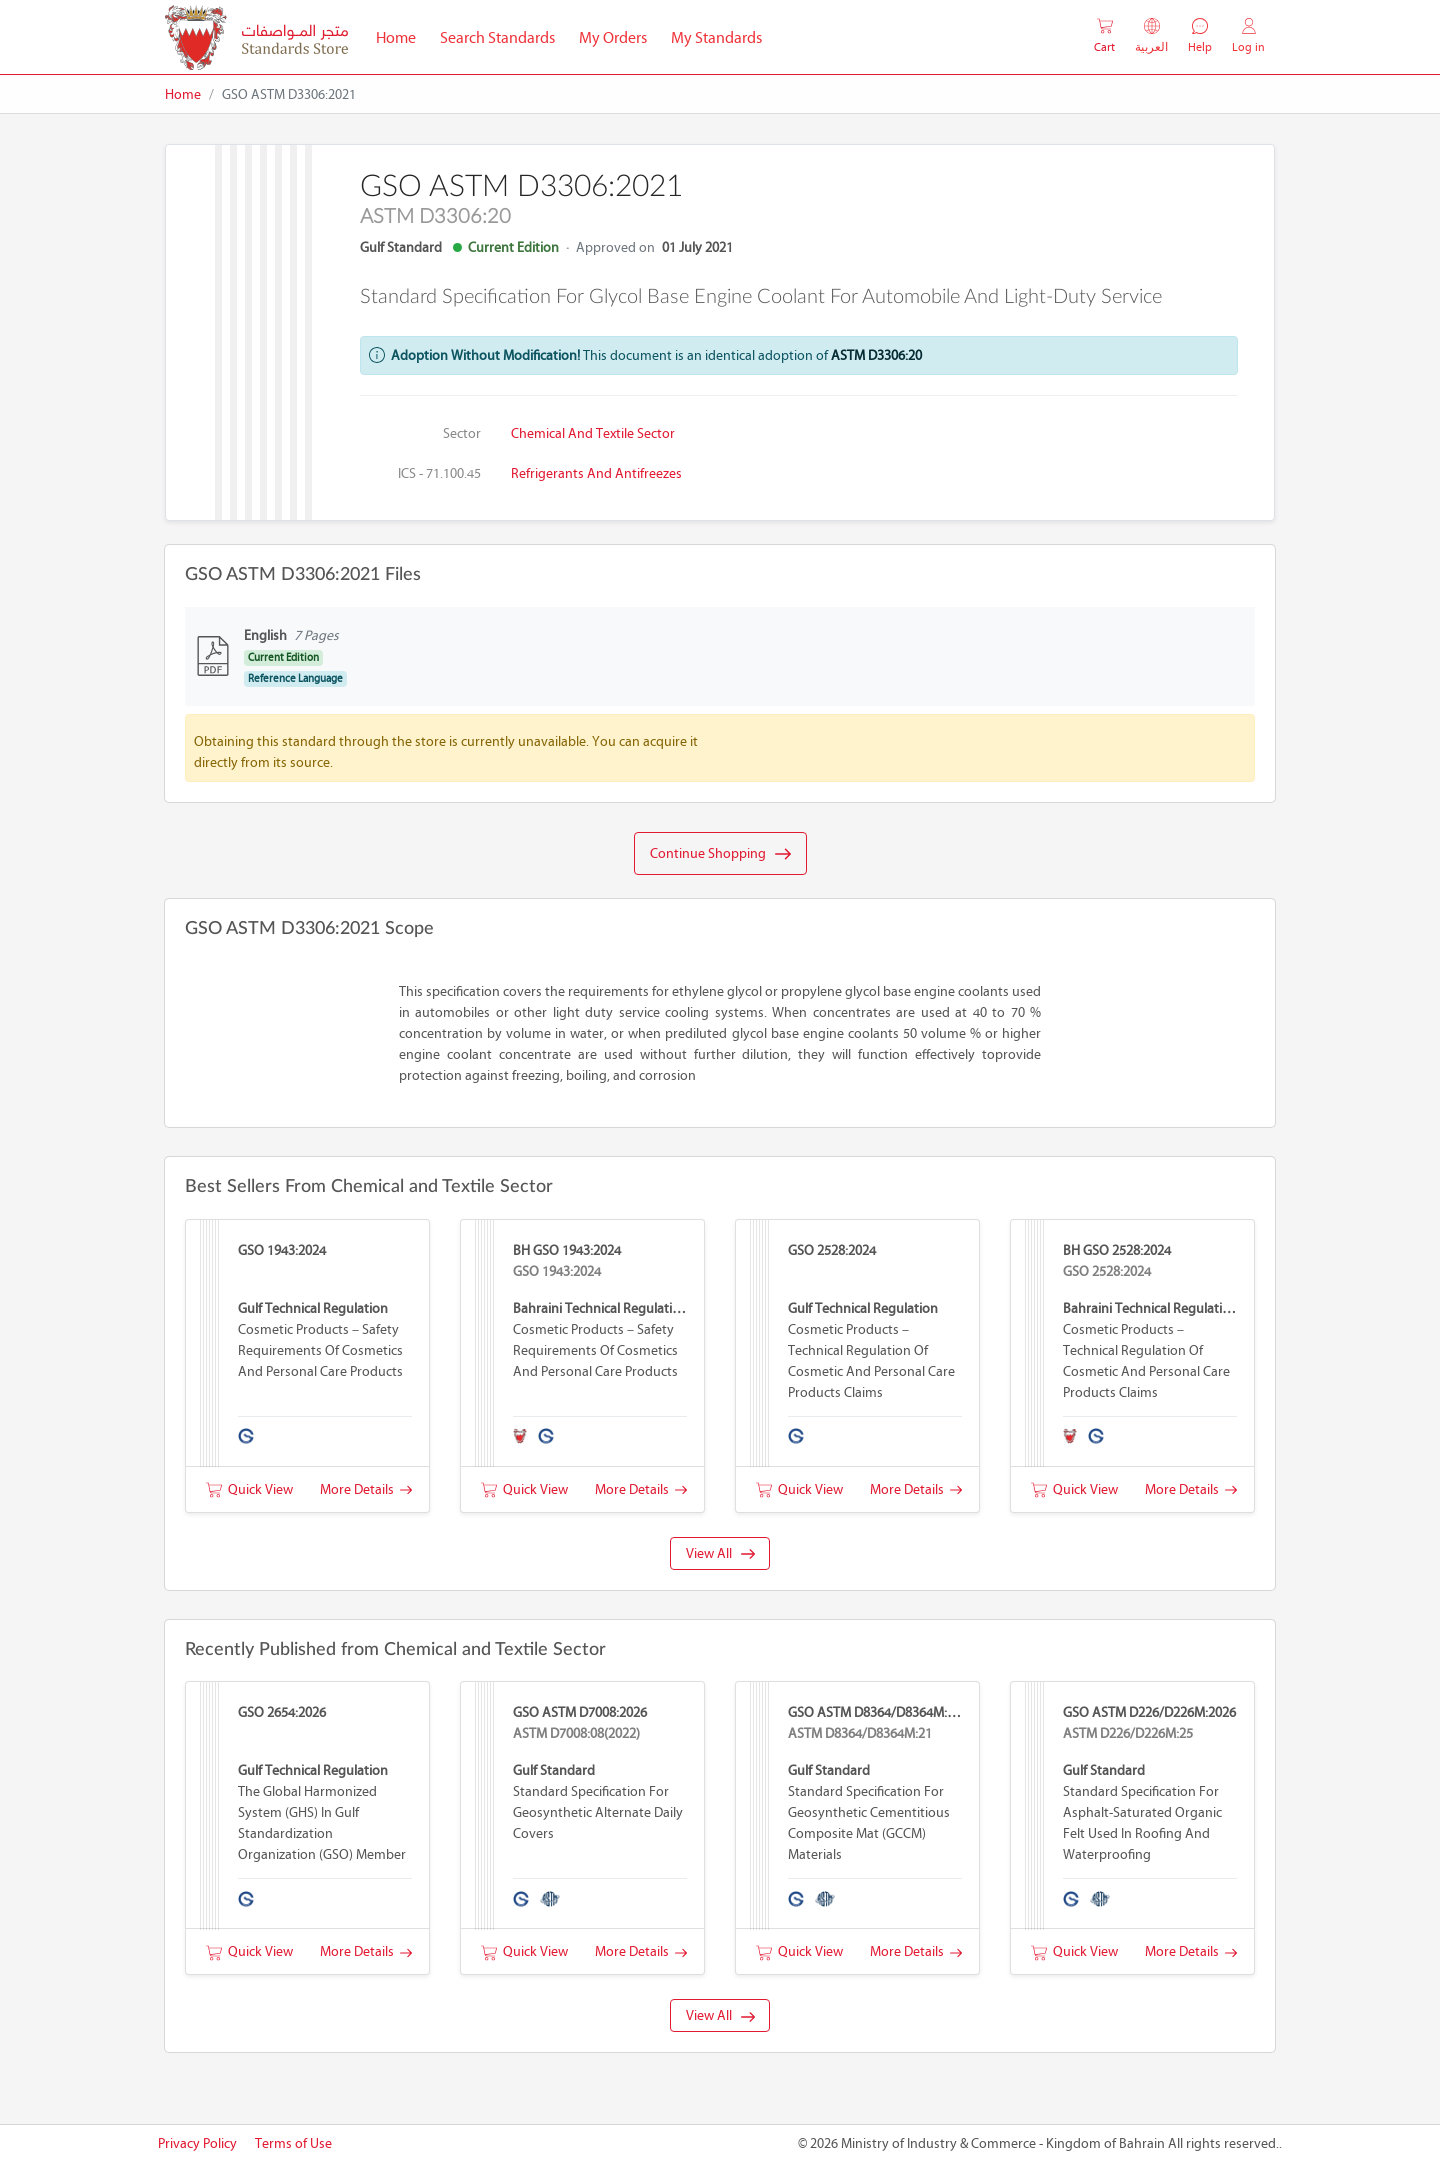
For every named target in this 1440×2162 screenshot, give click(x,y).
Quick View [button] (249, 1489)
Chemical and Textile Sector (593, 433)
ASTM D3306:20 (876, 355)
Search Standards (503, 36)
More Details (366, 1489)
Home (402, 36)
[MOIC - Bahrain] (256, 37)
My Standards (716, 37)
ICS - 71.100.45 (439, 473)
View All (720, 1553)
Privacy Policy (197, 2143)
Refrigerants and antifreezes (596, 473)
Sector (462, 433)
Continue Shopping (720, 854)
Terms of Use (293, 2143)
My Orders (613, 37)
